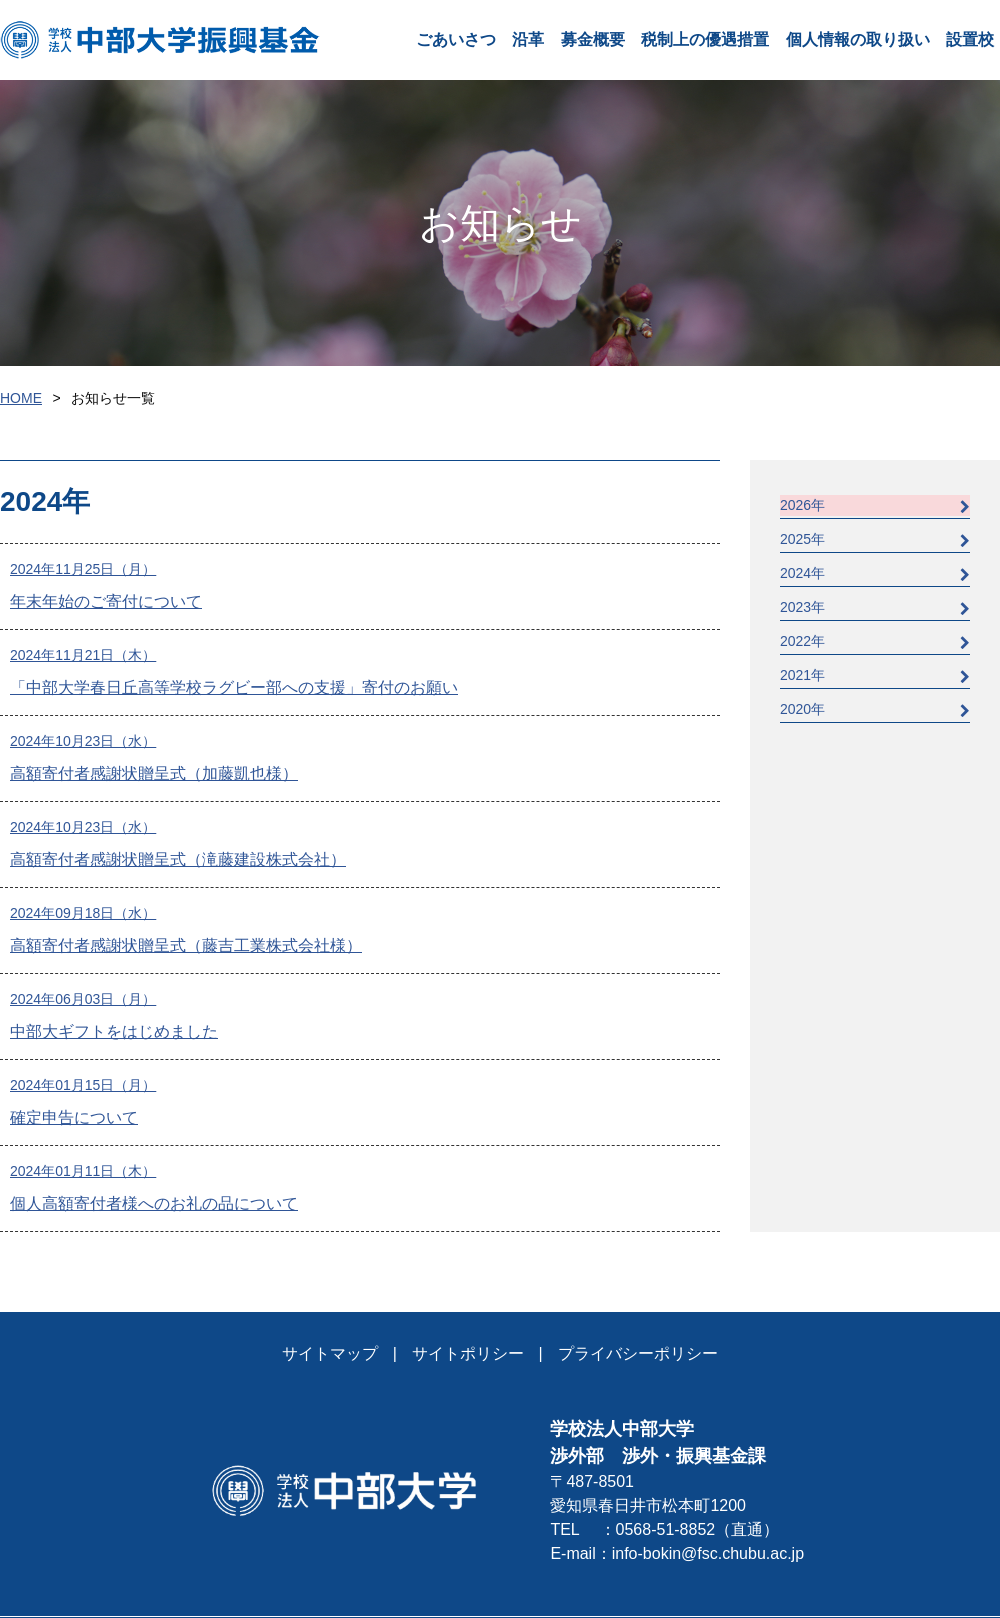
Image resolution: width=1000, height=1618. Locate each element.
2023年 (875, 607)
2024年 (875, 573)
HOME (21, 398)
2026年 (875, 505)
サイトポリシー (468, 1353)
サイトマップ (330, 1353)
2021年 (875, 675)
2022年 (875, 641)
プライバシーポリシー (638, 1353)
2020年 (875, 709)
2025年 (875, 539)
